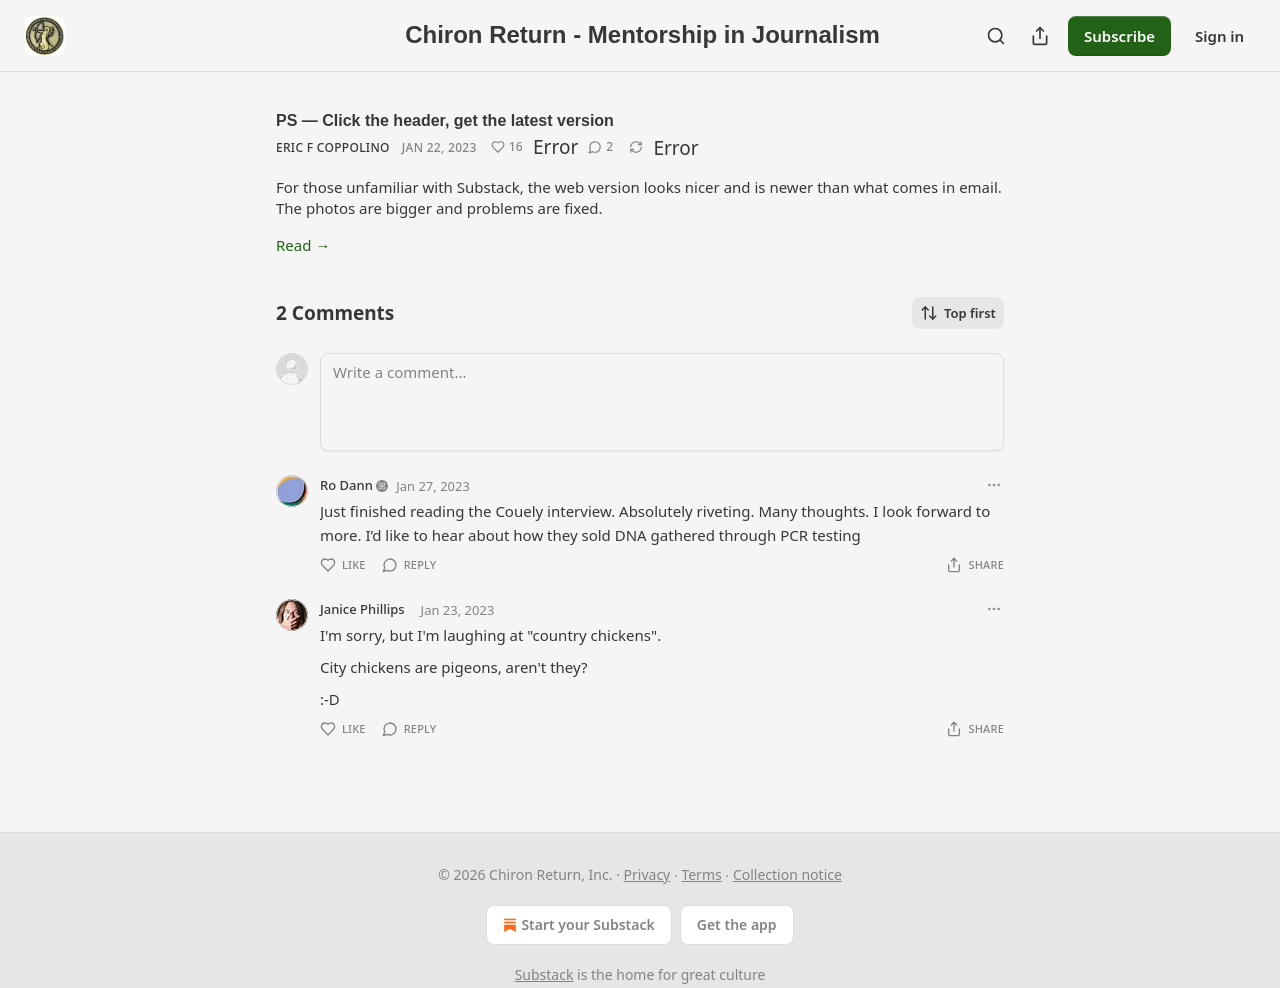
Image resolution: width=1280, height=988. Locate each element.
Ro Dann (346, 485)
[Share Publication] (1040, 36)
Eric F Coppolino (333, 147)
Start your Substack (576, 925)
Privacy (647, 874)
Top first (958, 313)
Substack (544, 974)
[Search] (996, 36)
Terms (701, 874)
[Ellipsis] (994, 485)
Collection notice (787, 874)
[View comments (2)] (600, 147)
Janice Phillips (362, 609)
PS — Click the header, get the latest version (445, 120)
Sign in (1219, 36)
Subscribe (1119, 36)
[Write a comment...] (662, 402)
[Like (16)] (507, 147)
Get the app (737, 924)
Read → (303, 245)
